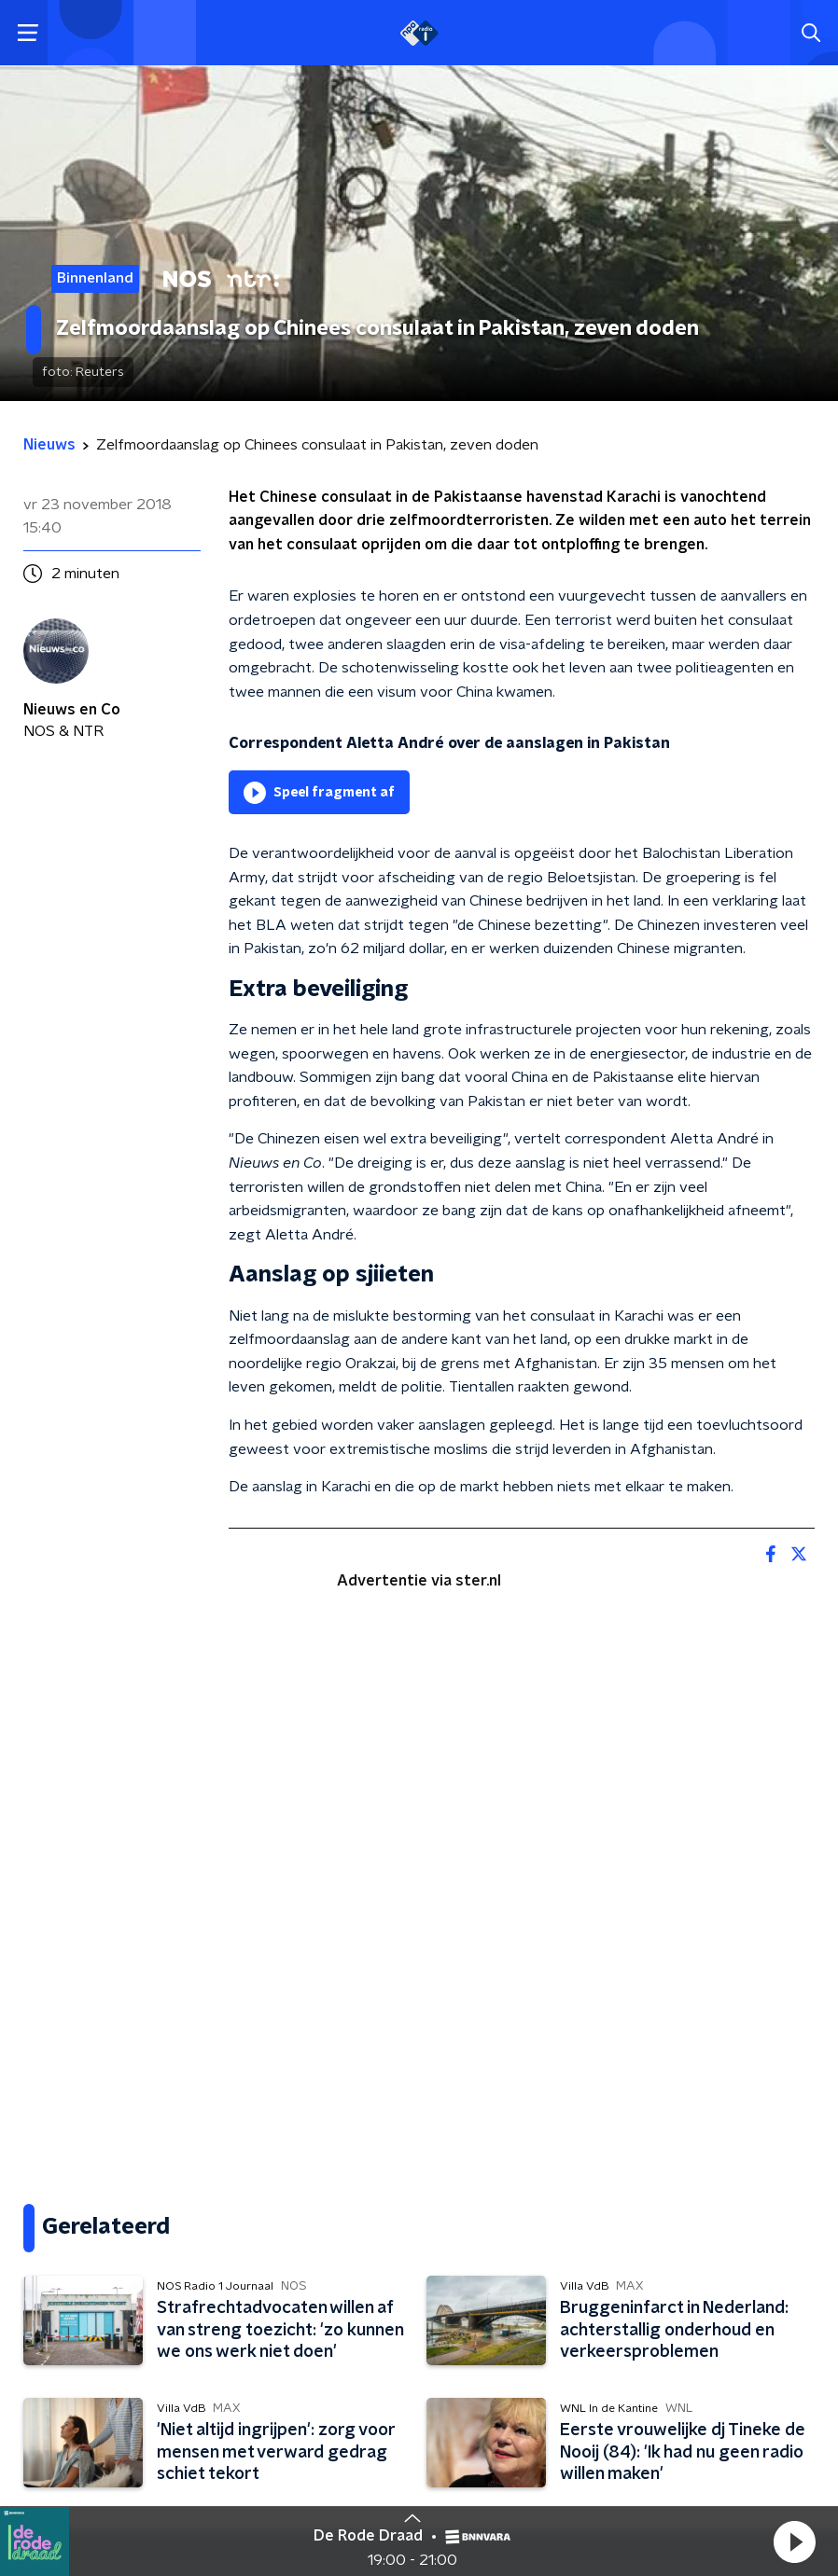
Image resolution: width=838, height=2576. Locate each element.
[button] (794, 2541)
